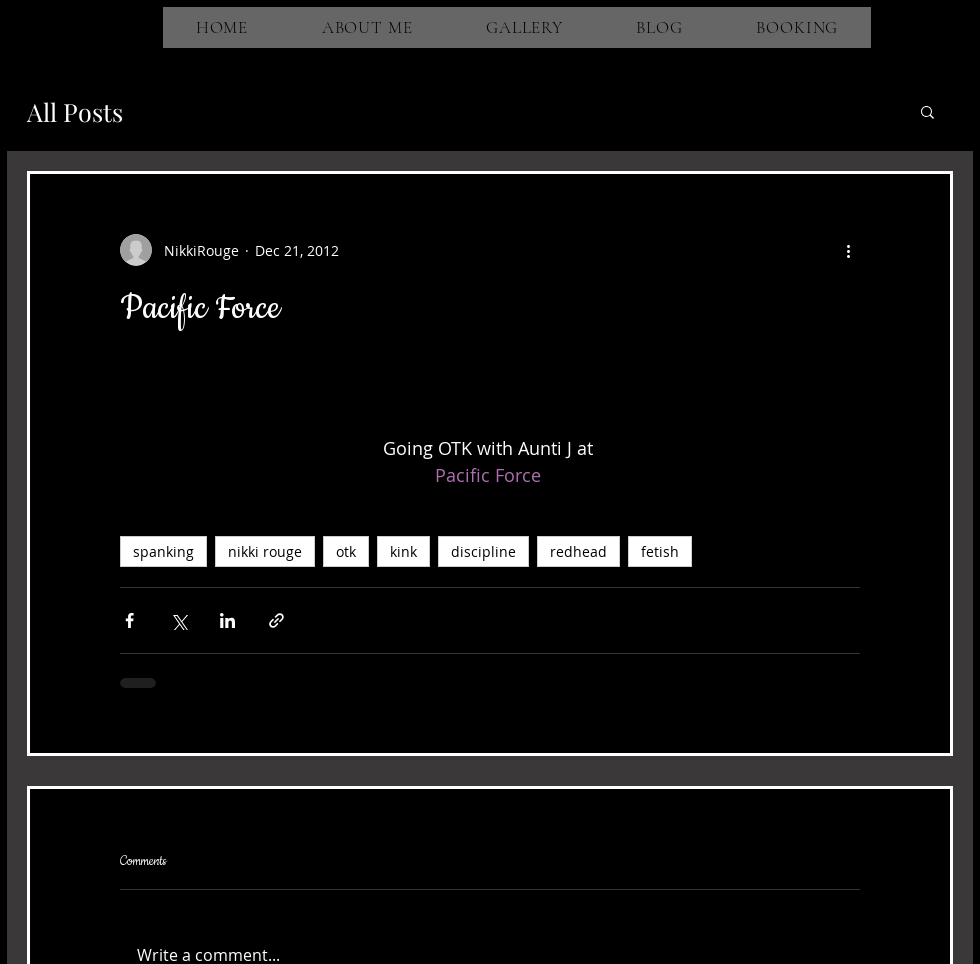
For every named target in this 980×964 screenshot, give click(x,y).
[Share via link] (276, 620)
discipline (483, 551)
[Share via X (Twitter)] (178, 620)
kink (403, 551)
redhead (578, 551)
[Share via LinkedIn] (227, 620)
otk (346, 551)
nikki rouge (265, 551)
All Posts (75, 111)
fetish (660, 551)
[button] (927, 111)
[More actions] (848, 250)
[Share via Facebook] (129, 620)
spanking (163, 551)
